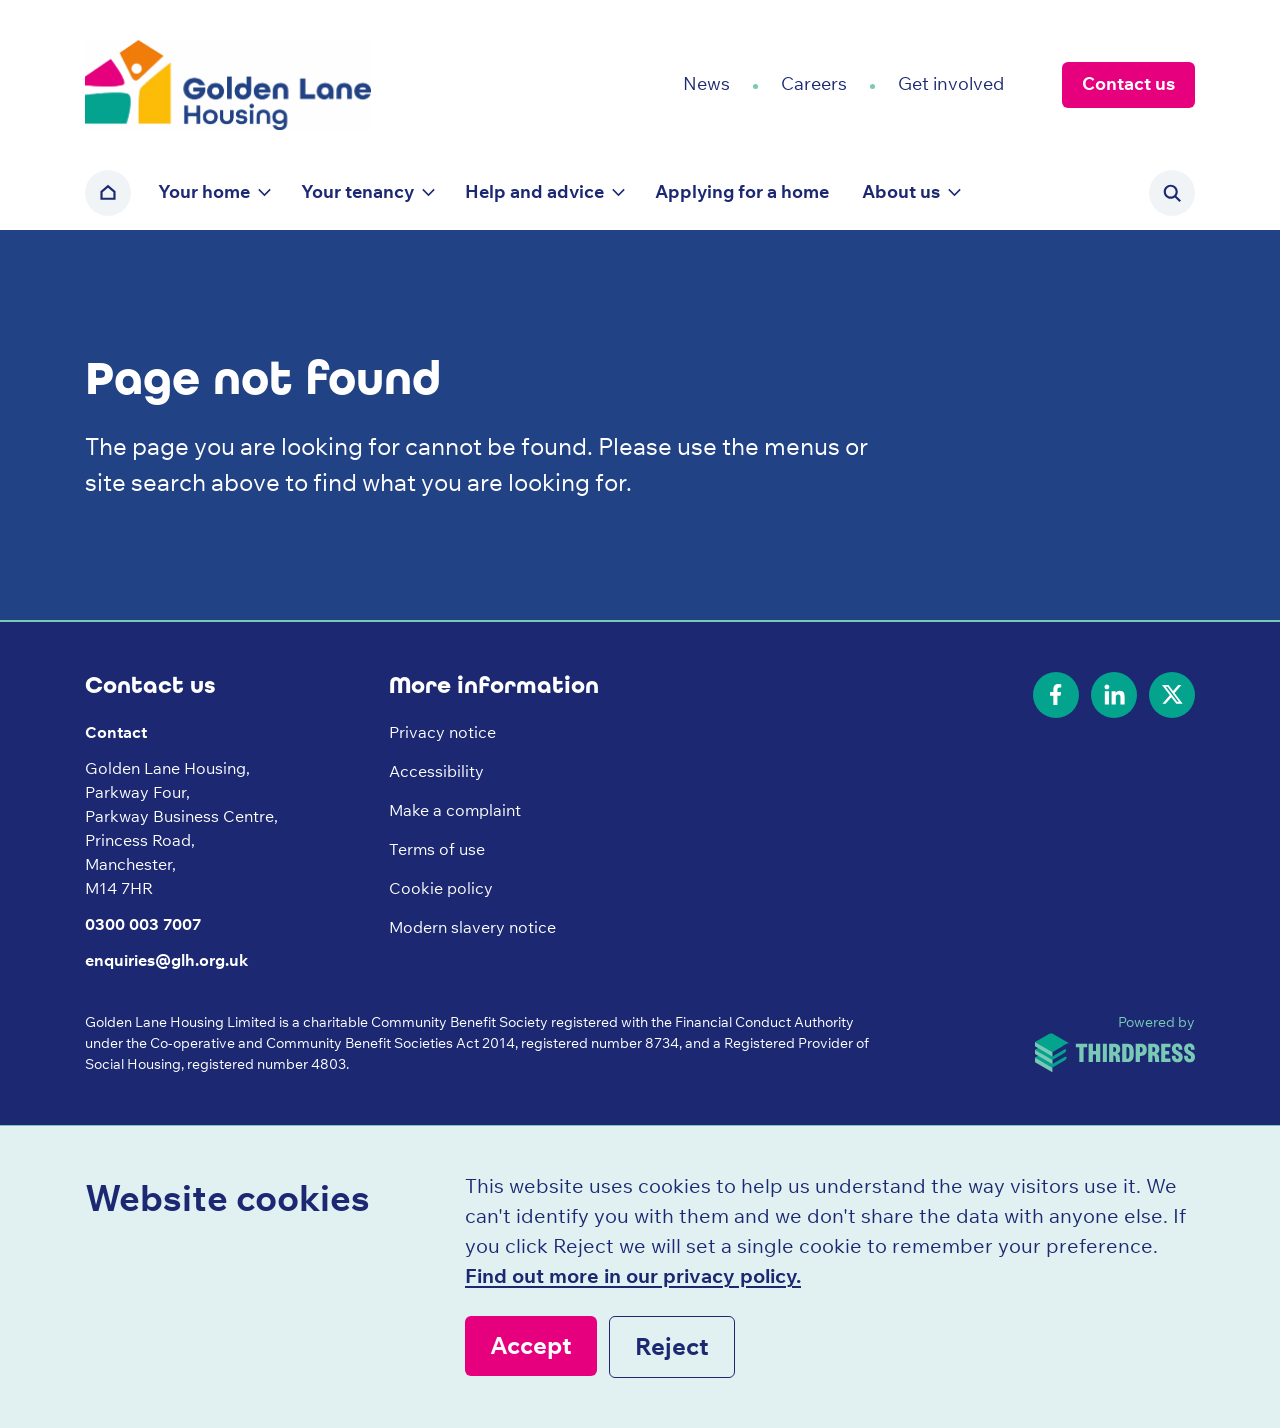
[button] (213, 193)
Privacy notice (442, 732)
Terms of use (437, 849)
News (706, 83)
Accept (531, 1345)
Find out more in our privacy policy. (633, 1275)
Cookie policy (441, 888)
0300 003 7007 (143, 924)
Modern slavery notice (472, 927)
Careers (814, 83)
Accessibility (436, 771)
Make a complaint (455, 810)
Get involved (951, 83)
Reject (672, 1346)
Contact (116, 732)
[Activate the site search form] (1172, 193)
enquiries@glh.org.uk (166, 960)
